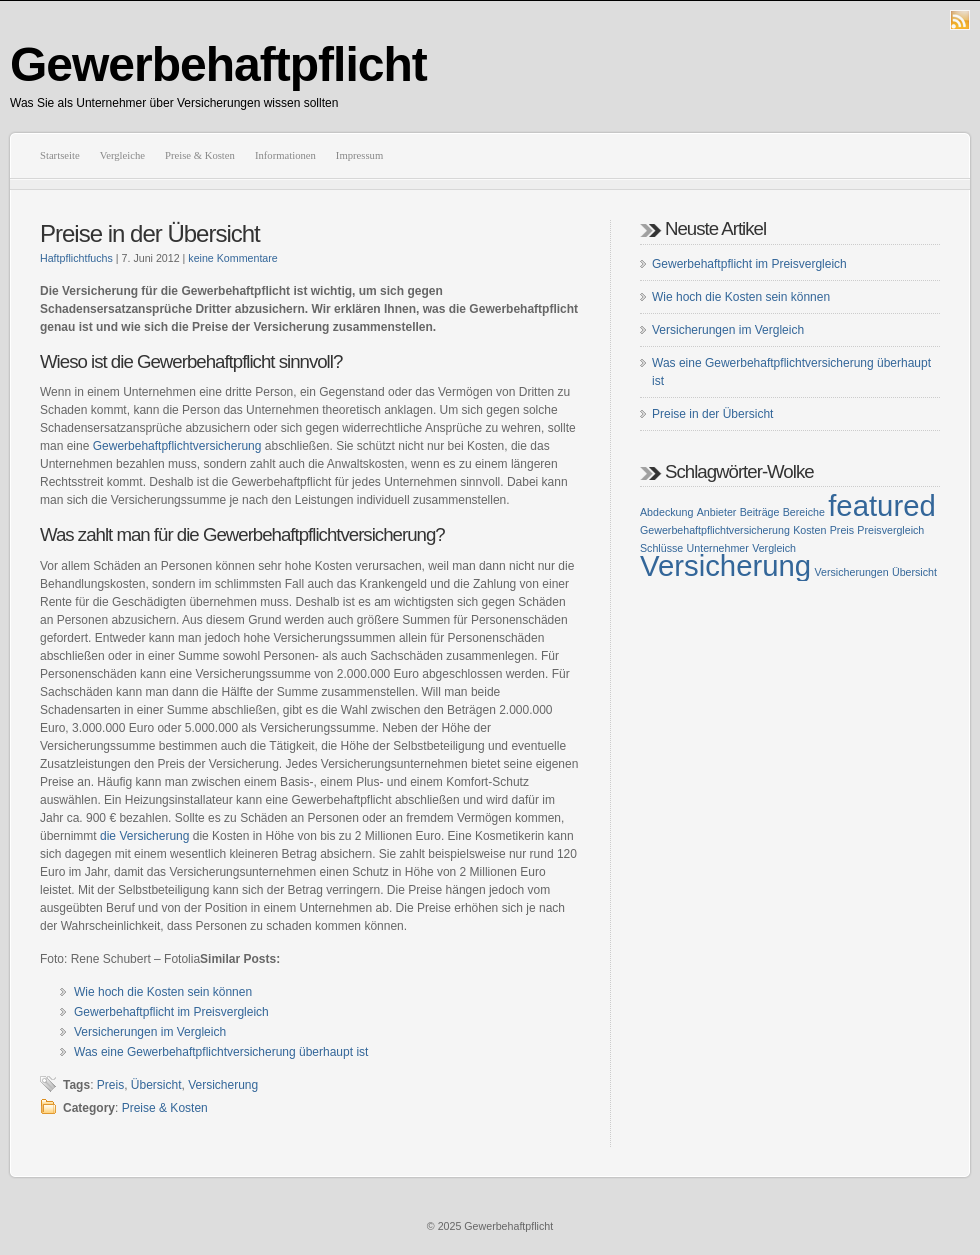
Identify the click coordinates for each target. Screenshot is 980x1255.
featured (882, 505)
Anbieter (717, 512)
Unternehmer (718, 548)
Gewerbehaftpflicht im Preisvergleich (171, 1012)
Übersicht (156, 1085)
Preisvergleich (890, 530)
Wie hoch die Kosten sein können (163, 992)
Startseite (60, 155)
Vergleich (774, 548)
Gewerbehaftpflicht (218, 64)
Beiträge (760, 512)
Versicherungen (852, 572)
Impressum (359, 155)
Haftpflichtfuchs (76, 258)
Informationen (285, 155)
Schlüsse (661, 548)
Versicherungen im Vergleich (150, 1032)
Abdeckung (666, 512)
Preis (110, 1085)
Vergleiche (122, 155)
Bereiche (804, 512)
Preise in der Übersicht (150, 233)
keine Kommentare (232, 258)
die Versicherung (144, 836)
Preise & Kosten (200, 155)
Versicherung (223, 1085)
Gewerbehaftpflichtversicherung (177, 446)
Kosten (809, 530)
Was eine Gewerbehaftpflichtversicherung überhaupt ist (221, 1052)
